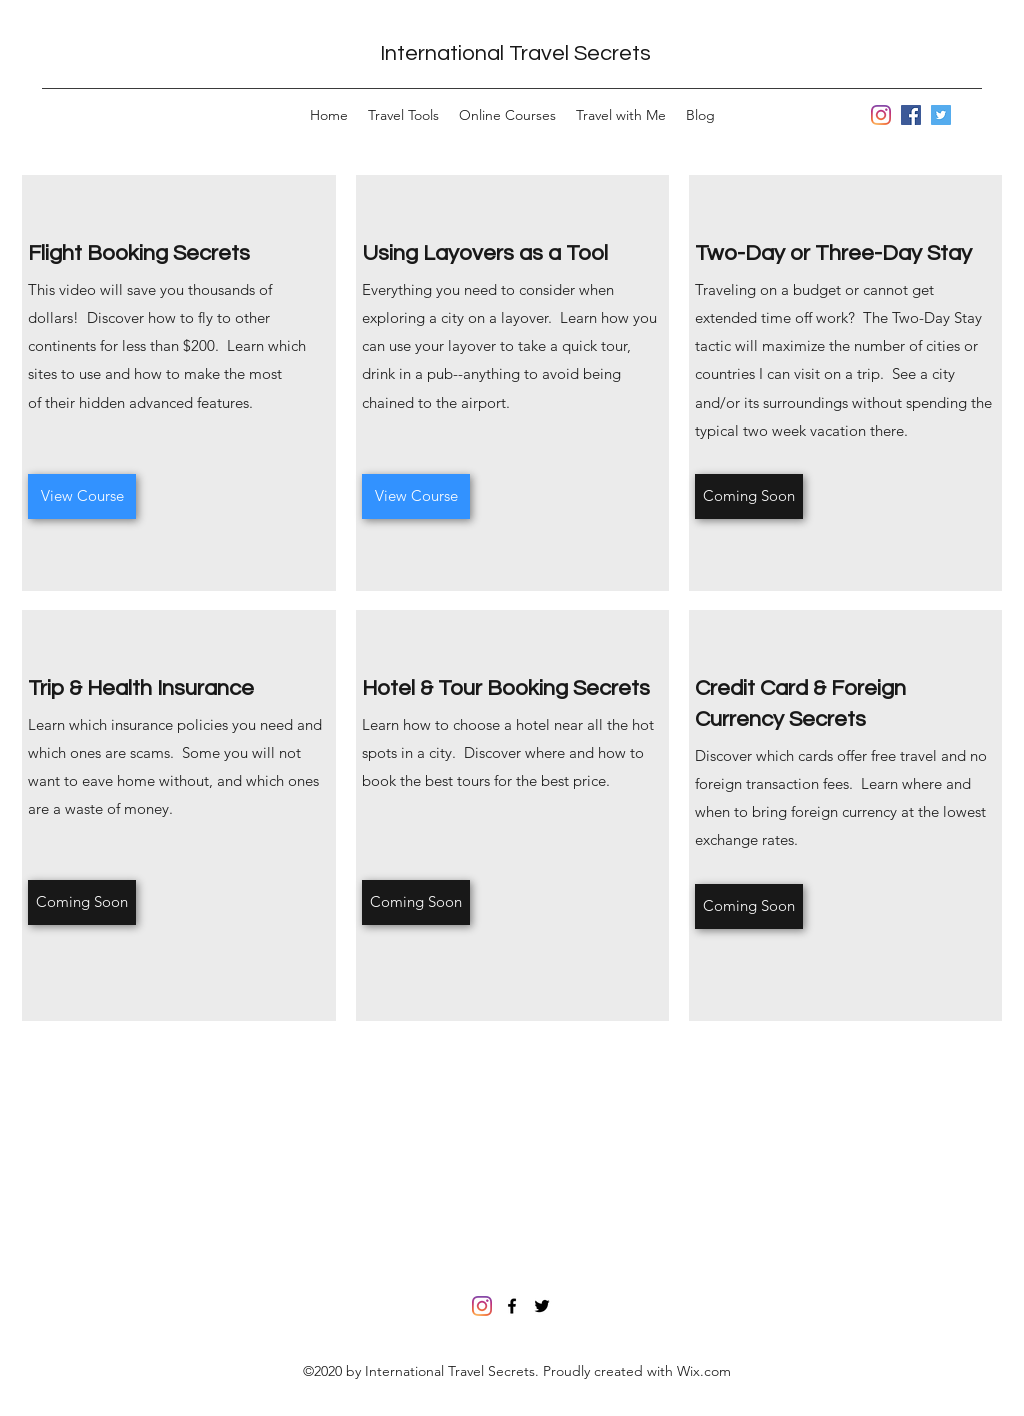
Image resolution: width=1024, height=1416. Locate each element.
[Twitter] (941, 115)
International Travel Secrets (515, 53)
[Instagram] (881, 115)
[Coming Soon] (749, 496)
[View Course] (82, 496)
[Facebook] (911, 115)
